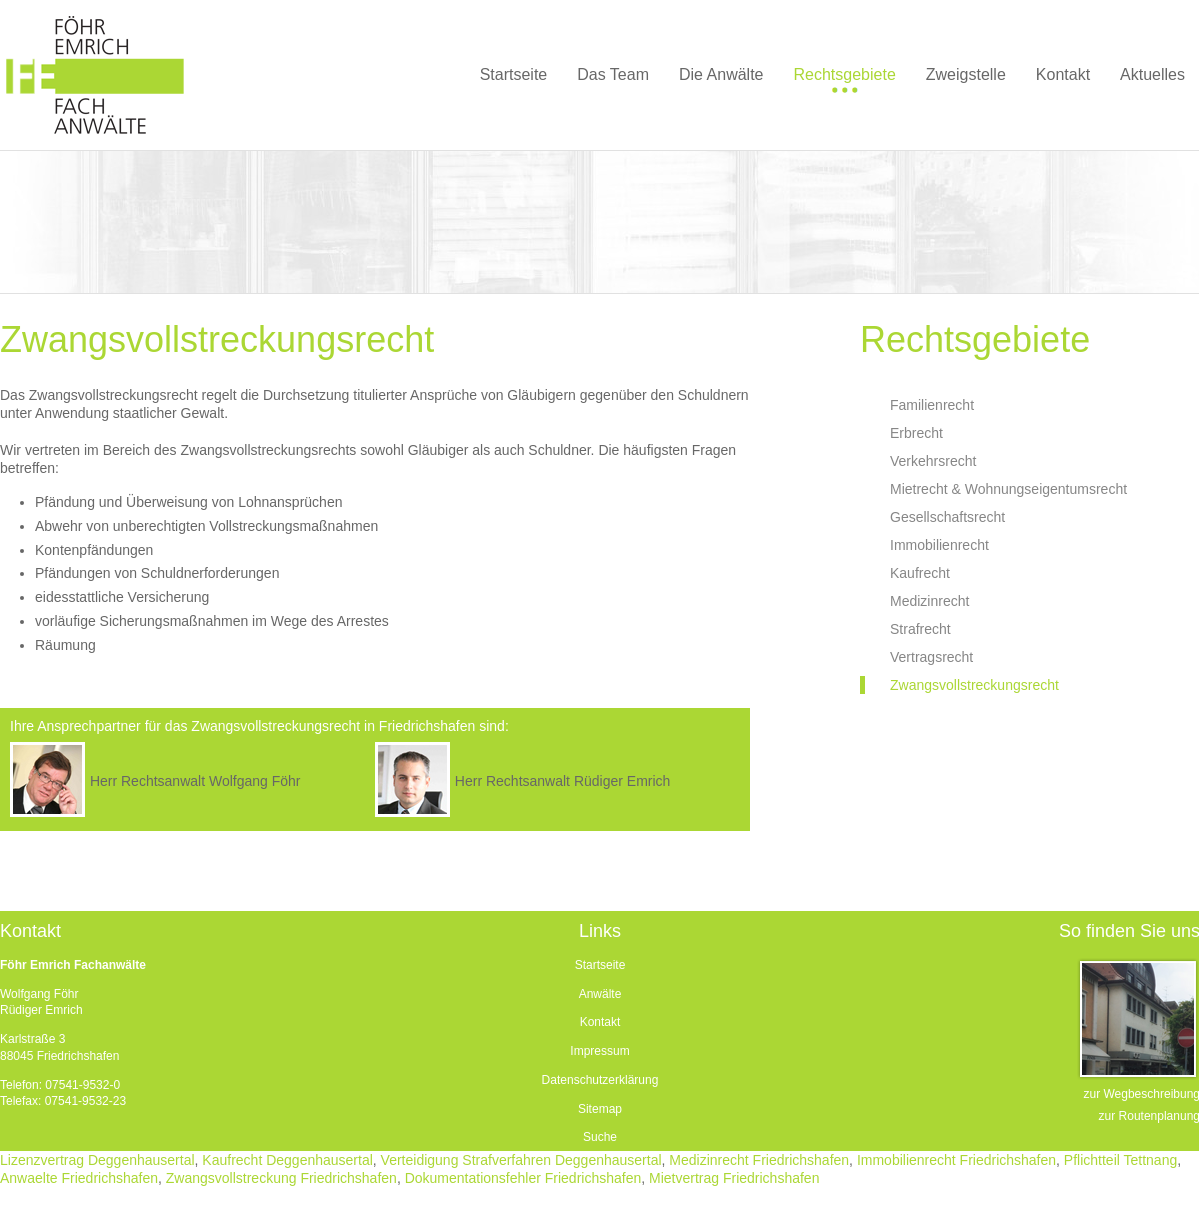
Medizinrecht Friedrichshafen (759, 1160)
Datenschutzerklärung (600, 1080)
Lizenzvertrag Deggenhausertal (97, 1160)
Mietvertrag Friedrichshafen (734, 1178)
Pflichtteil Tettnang (1120, 1160)
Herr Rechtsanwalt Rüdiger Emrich (563, 781)
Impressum (599, 1051)
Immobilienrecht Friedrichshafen (956, 1160)
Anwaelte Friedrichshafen (79, 1178)
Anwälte (600, 994)
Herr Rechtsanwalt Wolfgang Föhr (195, 781)
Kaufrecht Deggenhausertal (287, 1160)
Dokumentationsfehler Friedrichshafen (523, 1178)
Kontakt (600, 1022)
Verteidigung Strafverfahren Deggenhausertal (521, 1160)
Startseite (600, 965)
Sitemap (600, 1109)
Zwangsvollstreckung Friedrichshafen (281, 1178)
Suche (600, 1137)
